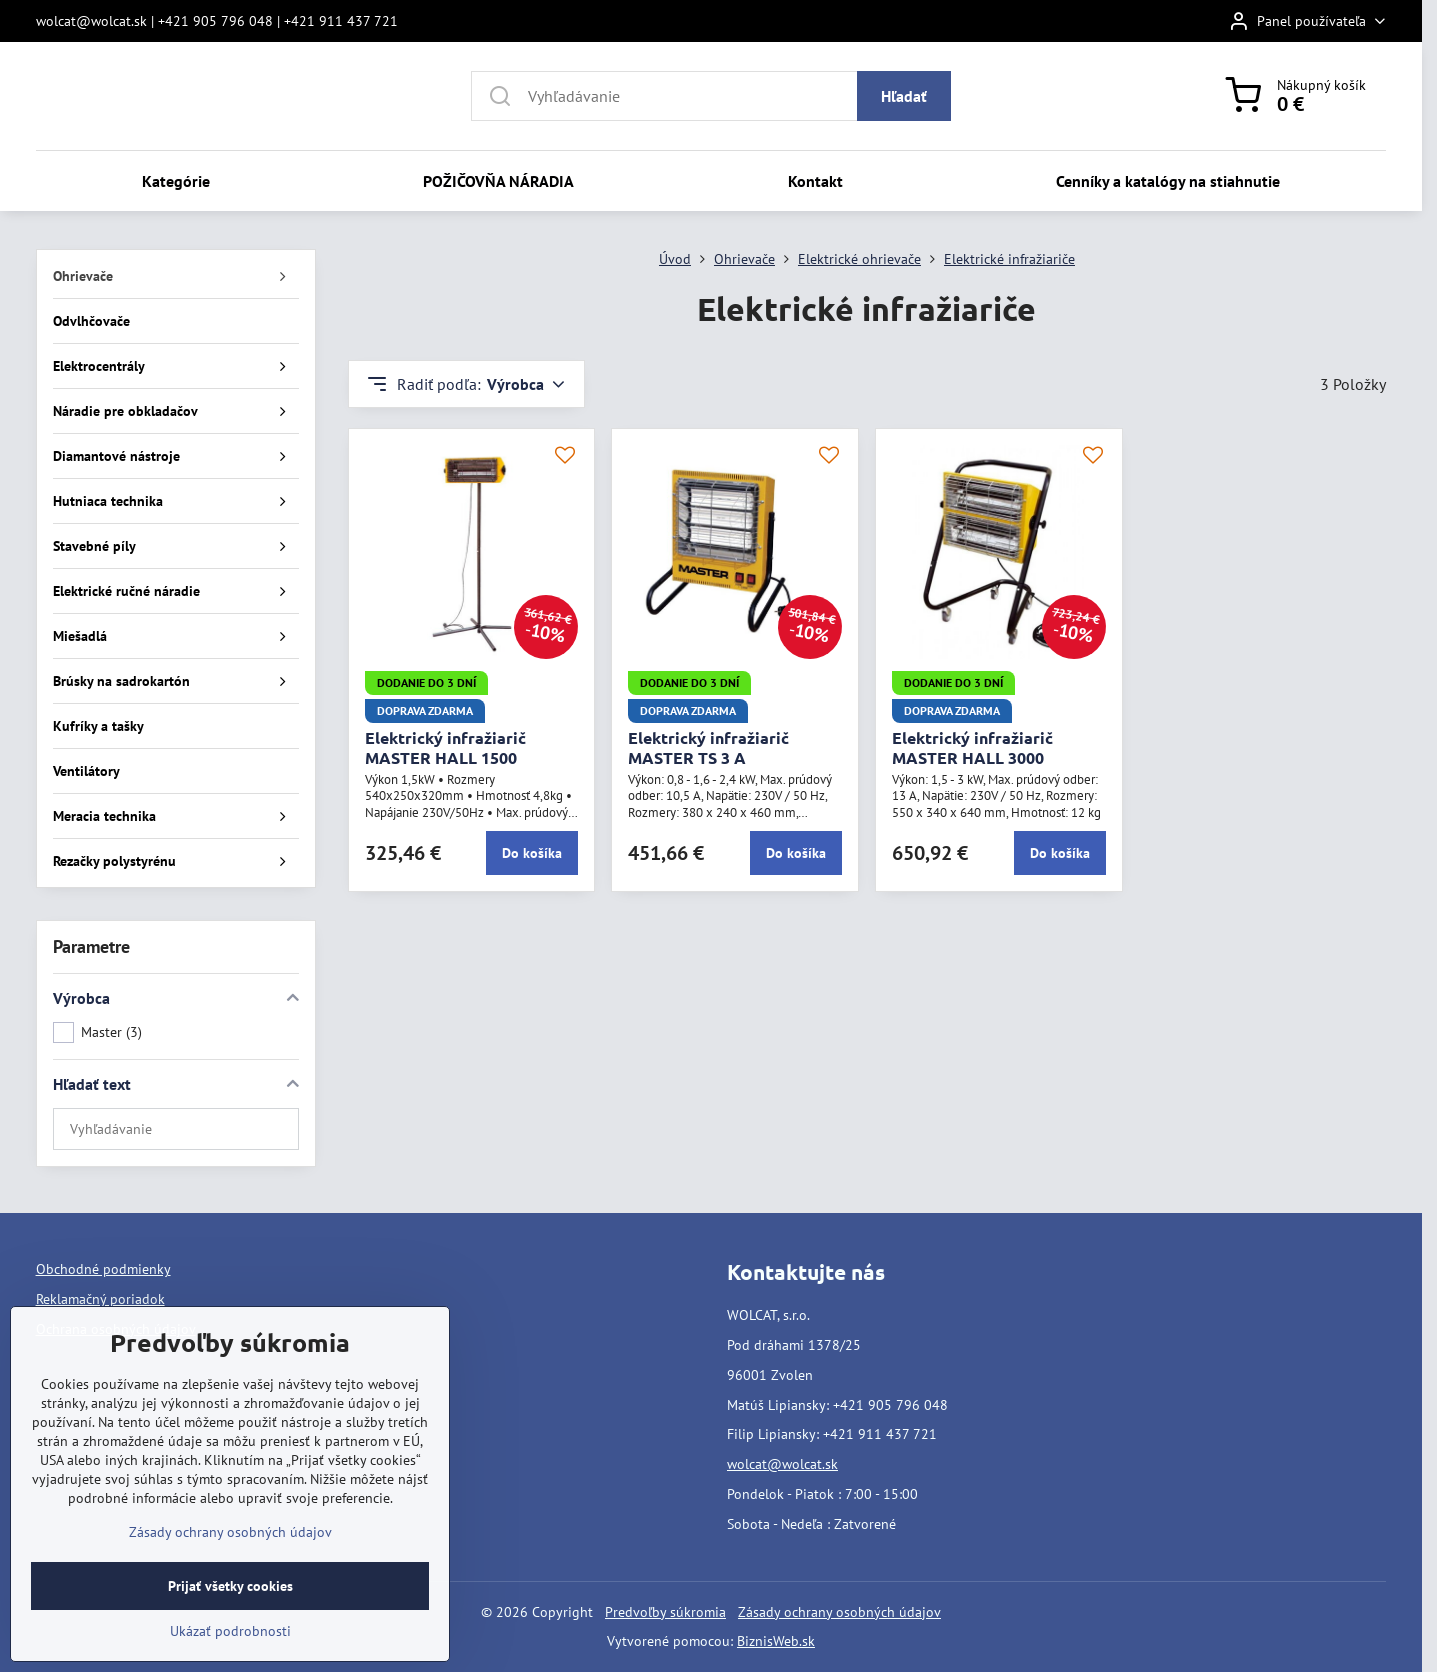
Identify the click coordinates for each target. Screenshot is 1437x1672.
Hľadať (904, 96)
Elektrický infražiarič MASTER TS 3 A (708, 747)
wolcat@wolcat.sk (782, 1464)
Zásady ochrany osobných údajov (839, 1612)
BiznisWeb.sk (776, 1641)
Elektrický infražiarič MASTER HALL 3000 (972, 747)
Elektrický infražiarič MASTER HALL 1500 (445, 747)
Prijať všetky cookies (230, 1628)
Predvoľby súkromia (665, 1612)
